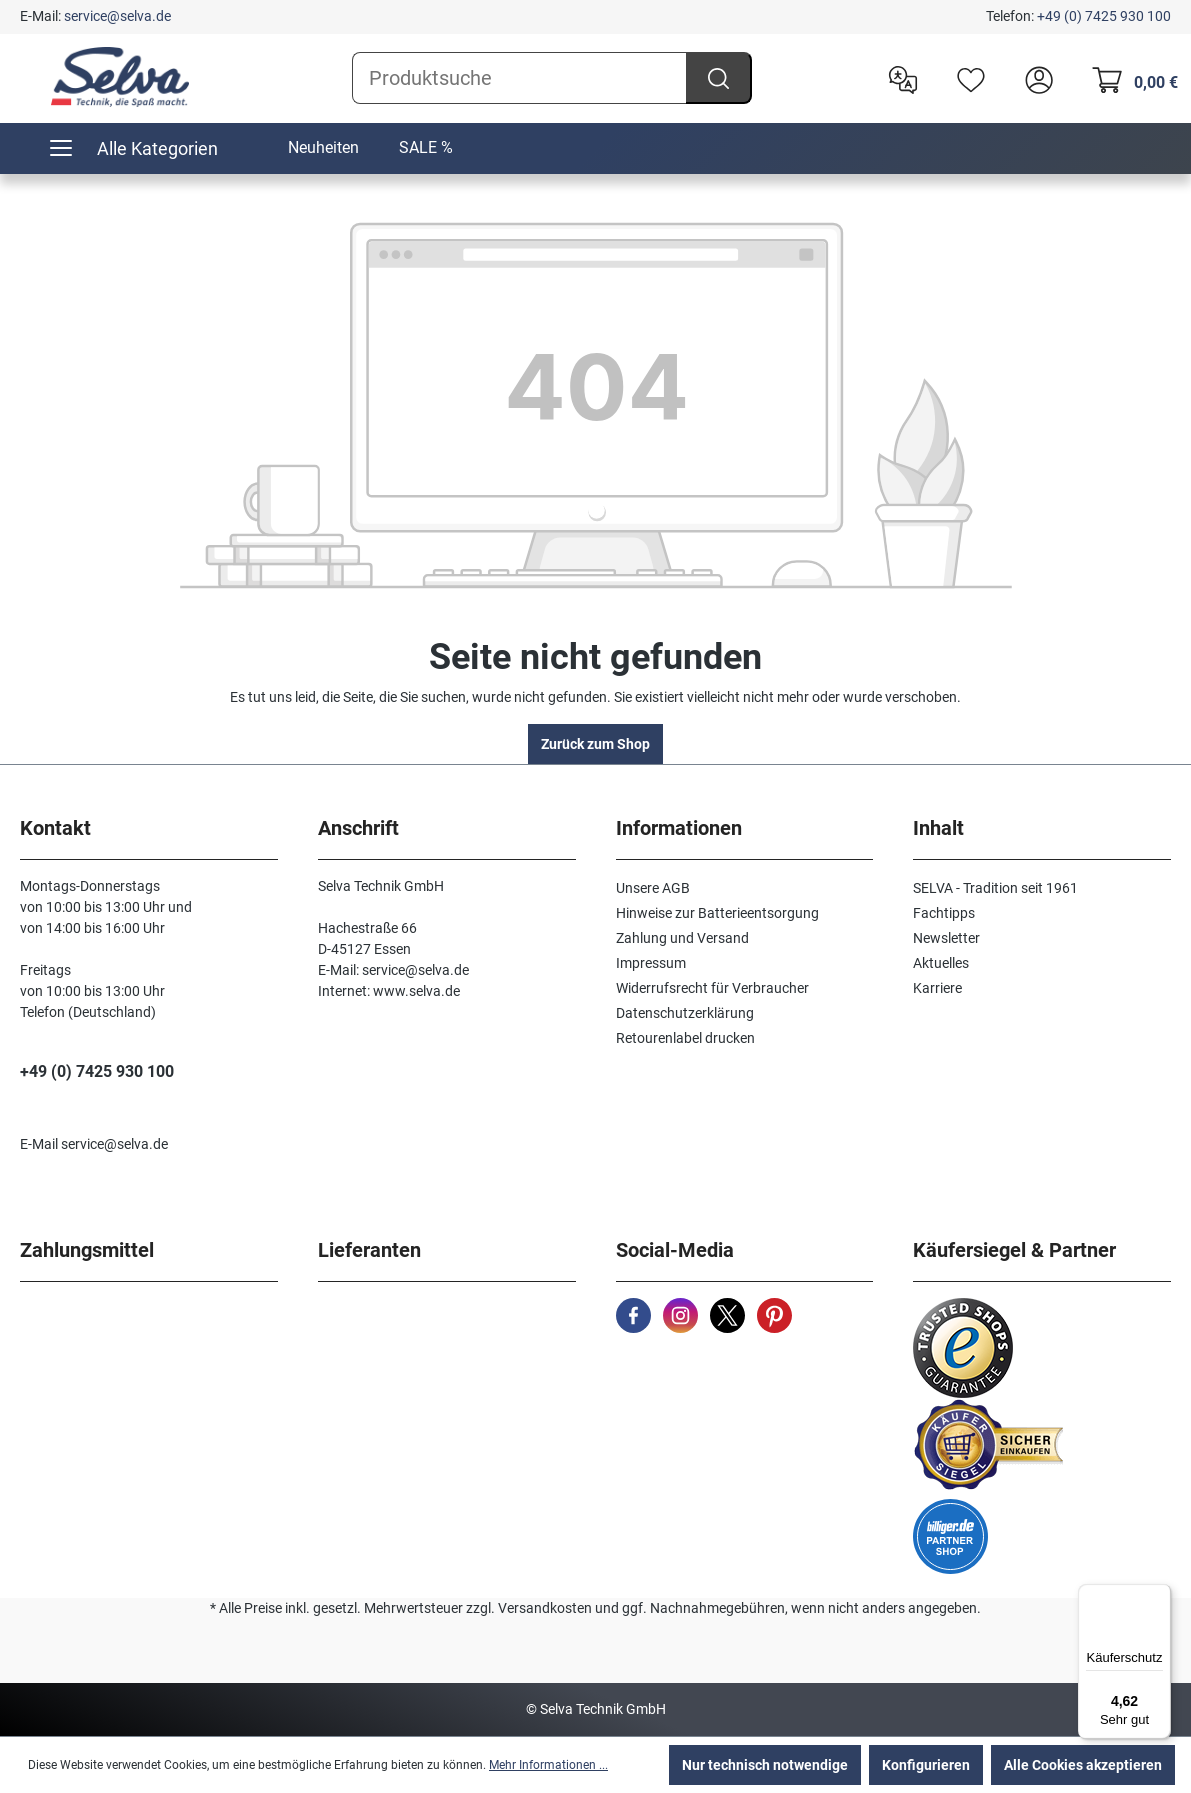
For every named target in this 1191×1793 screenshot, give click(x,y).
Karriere (937, 988)
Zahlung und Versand (682, 938)
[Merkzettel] (966, 78)
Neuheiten (323, 147)
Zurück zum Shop (595, 744)
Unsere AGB (653, 888)
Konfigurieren (926, 1765)
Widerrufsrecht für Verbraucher (712, 988)
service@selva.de (117, 16)
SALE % (426, 147)
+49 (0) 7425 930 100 (1104, 16)
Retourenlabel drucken (685, 1038)
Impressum (651, 963)
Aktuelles (941, 963)
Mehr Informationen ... (548, 1765)
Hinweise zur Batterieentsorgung (717, 913)
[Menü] (1159, 1596)
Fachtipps (944, 913)
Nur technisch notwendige (765, 1765)
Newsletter (946, 938)
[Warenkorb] (1129, 78)
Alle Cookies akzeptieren (1083, 1765)
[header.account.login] (1034, 78)
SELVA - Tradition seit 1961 (995, 888)
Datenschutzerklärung (685, 1013)
